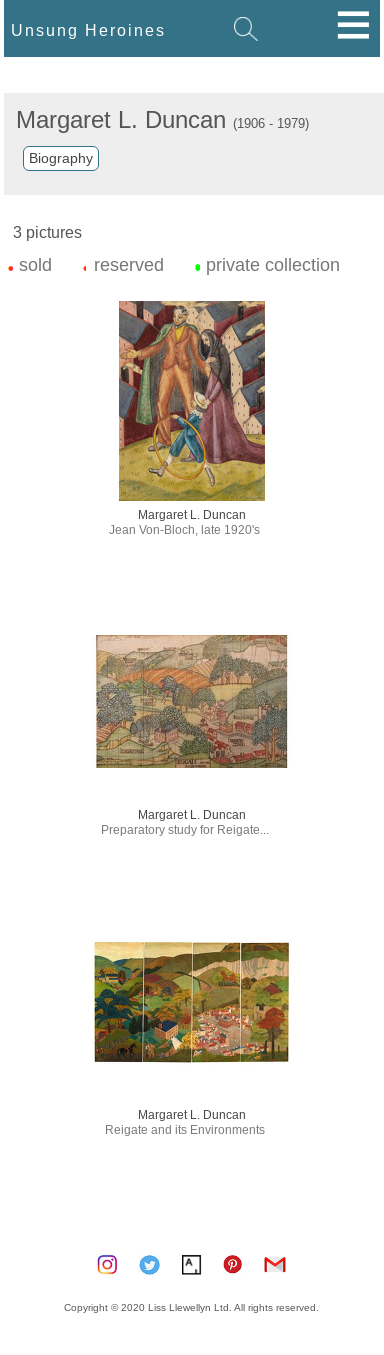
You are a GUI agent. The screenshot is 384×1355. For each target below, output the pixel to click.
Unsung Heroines (88, 30)
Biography (61, 158)
